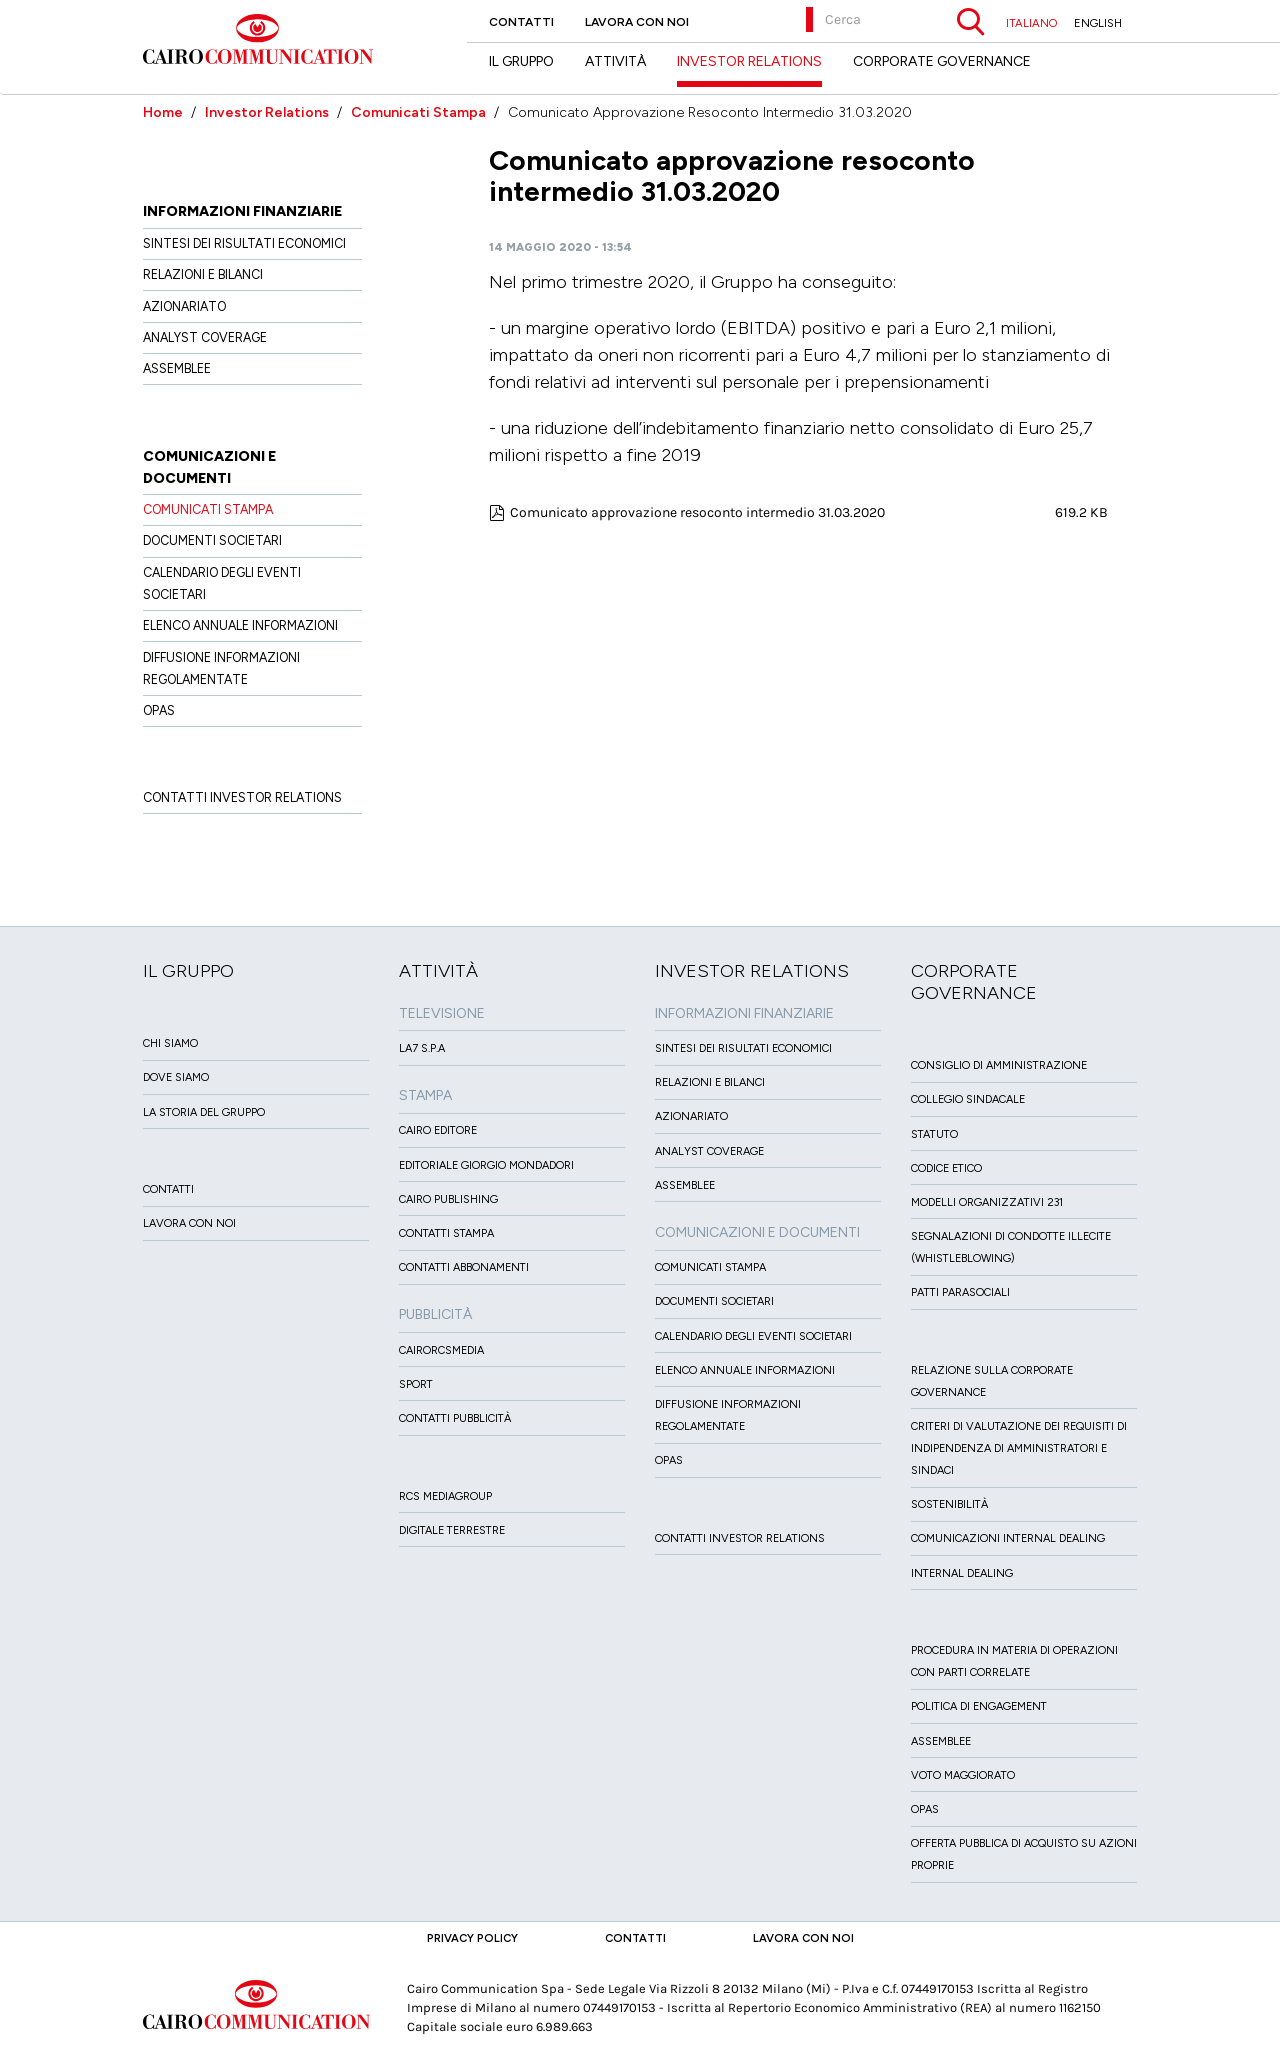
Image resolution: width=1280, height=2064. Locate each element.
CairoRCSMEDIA (441, 1350)
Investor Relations (267, 112)
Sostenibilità (949, 1504)
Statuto (934, 1134)
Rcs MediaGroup (445, 1496)
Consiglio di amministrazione (999, 1065)
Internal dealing (962, 1573)
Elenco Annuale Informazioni (240, 625)
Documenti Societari (212, 540)
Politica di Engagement (979, 1706)
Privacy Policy (472, 1938)
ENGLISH (1098, 23)
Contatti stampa (446, 1233)
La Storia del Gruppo (204, 1112)
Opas (925, 1809)
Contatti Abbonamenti (464, 1267)
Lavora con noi (637, 22)
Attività (615, 61)
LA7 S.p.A (422, 1048)
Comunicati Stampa (418, 112)
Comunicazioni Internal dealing (1008, 1538)
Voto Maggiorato (963, 1775)
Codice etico (946, 1168)
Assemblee (177, 368)
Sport (416, 1384)
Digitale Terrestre (452, 1530)
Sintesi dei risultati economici (244, 243)
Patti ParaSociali (960, 1292)
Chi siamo (170, 1043)
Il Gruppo (521, 61)
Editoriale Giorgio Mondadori (486, 1165)
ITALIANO (1031, 23)
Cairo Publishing (448, 1199)
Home (163, 112)
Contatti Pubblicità (455, 1418)
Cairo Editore (438, 1130)
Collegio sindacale (968, 1099)
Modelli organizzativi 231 (987, 1202)
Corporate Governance (942, 61)
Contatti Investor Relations (242, 797)
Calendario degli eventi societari (753, 1336)
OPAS (159, 710)
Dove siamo (176, 1077)
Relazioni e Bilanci (203, 274)
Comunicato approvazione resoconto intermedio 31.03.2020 (697, 512)
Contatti (521, 22)
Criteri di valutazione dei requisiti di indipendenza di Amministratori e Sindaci (1019, 1448)
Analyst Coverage (205, 337)
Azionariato (184, 306)
